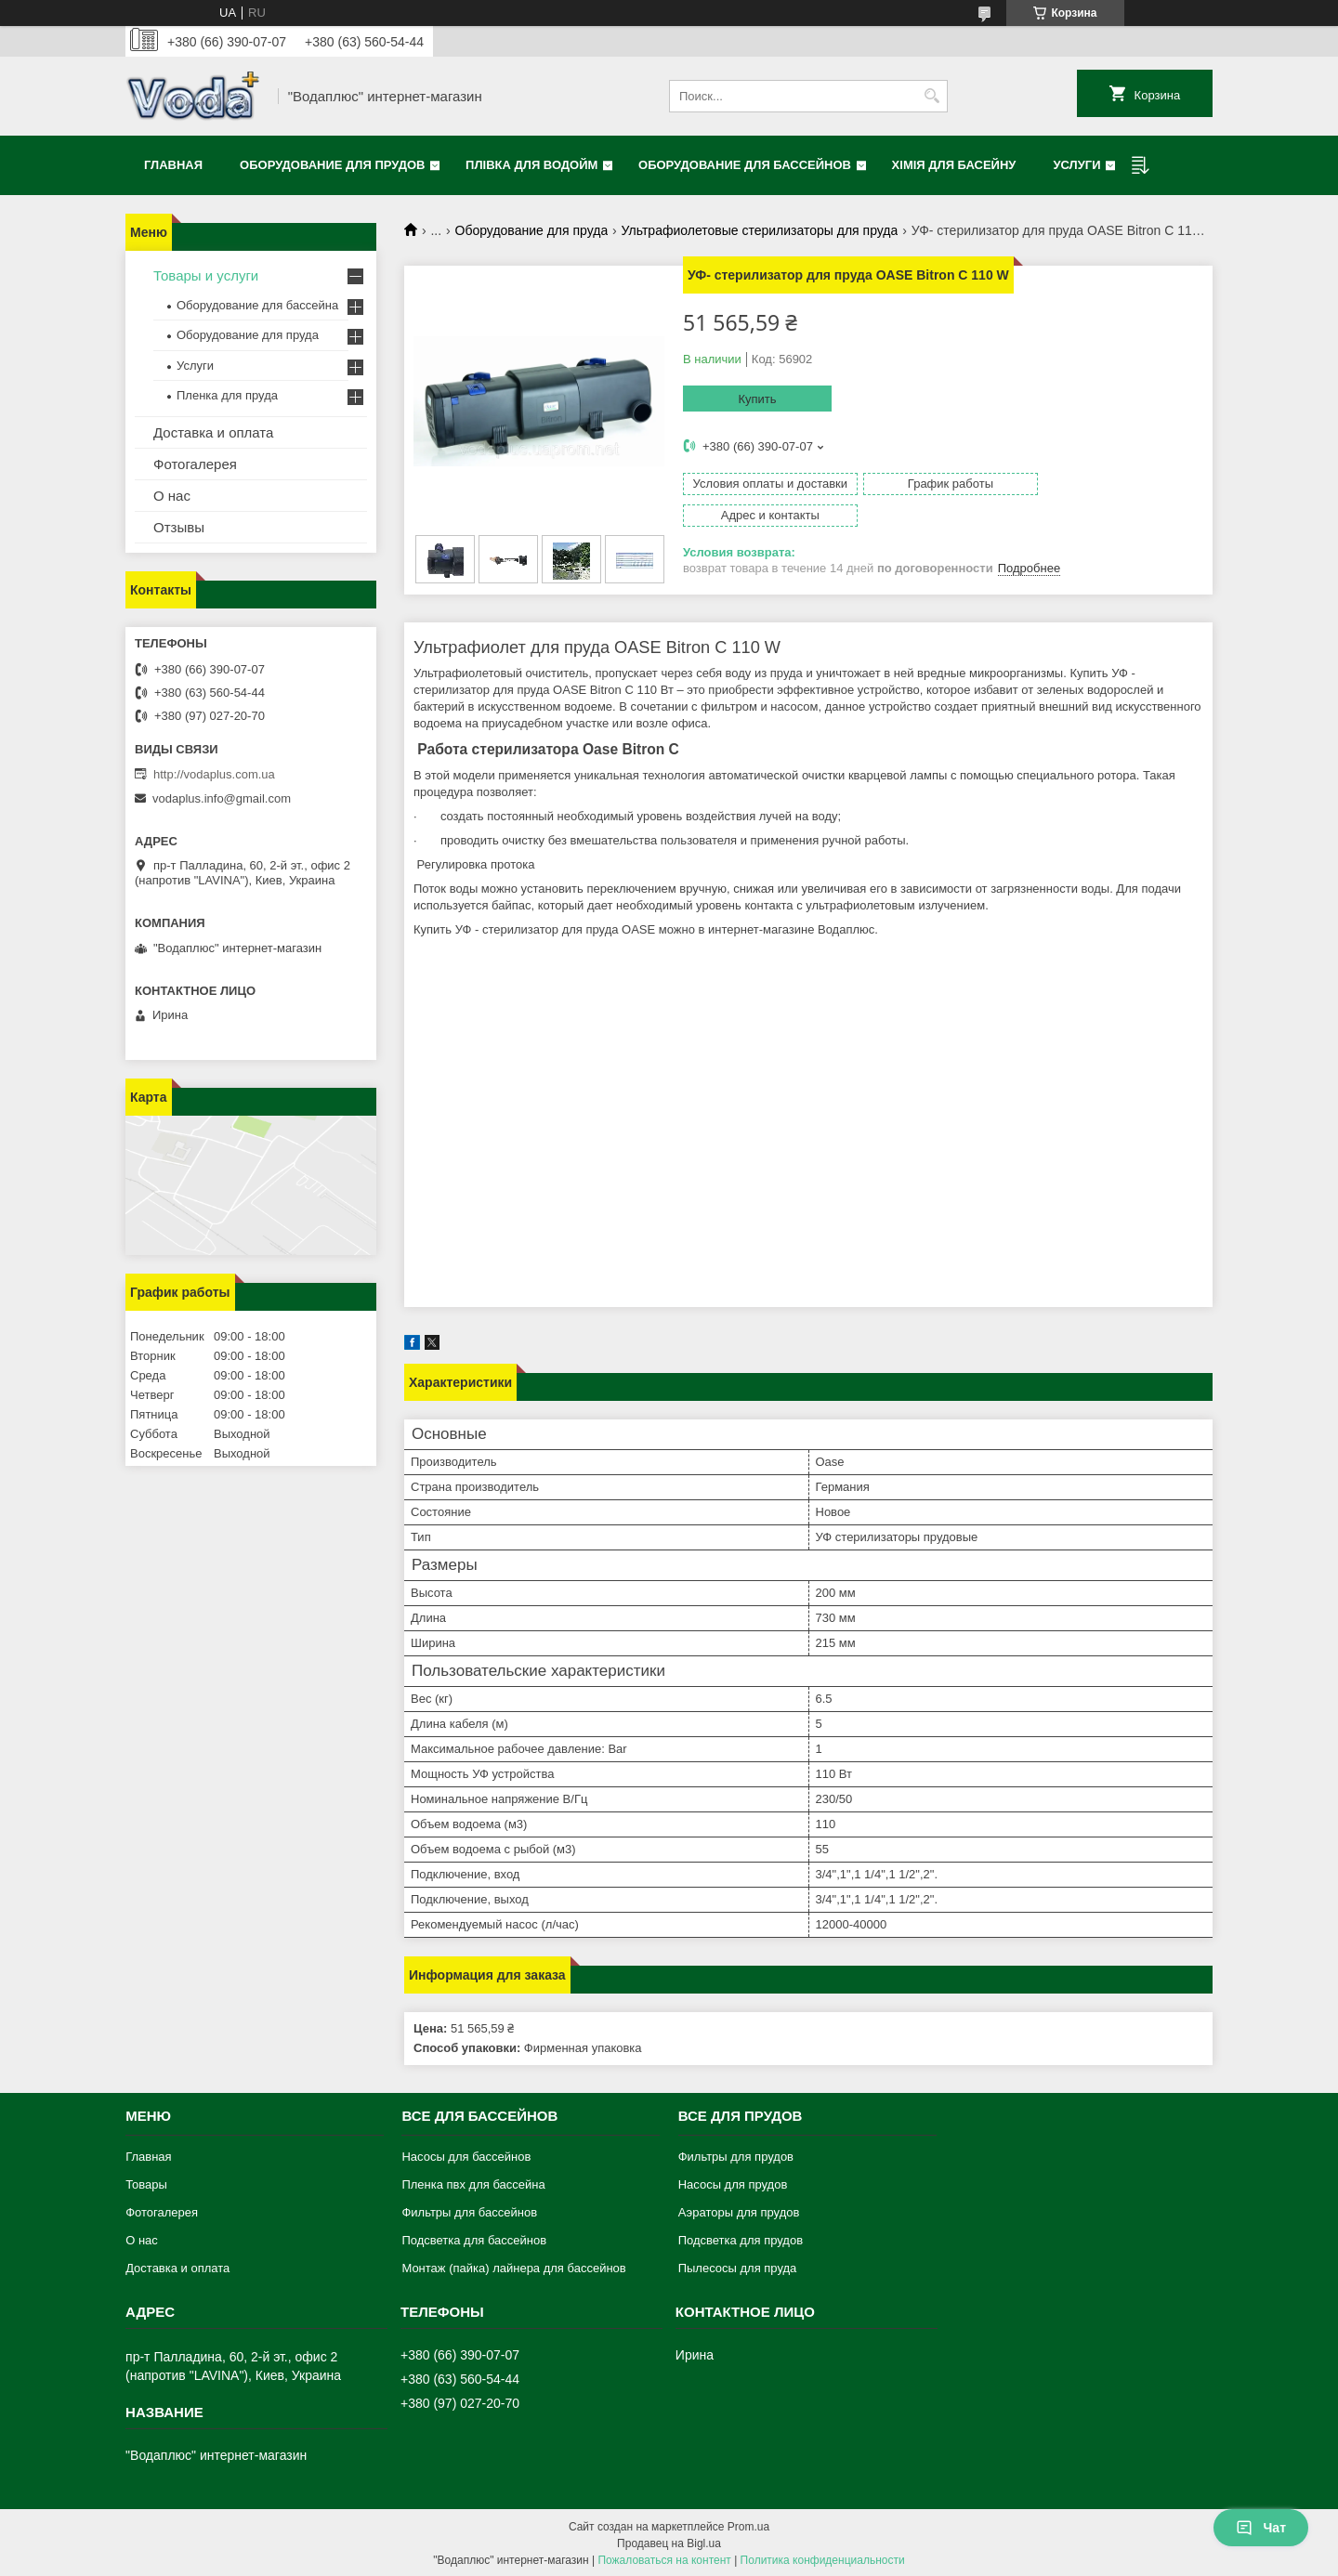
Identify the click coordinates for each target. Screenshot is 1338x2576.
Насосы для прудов (733, 2183)
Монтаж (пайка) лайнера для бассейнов (513, 2266)
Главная (173, 165)
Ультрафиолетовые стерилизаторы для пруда (760, 230)
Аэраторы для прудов (739, 2210)
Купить (757, 399)
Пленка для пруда (227, 395)
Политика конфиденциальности (823, 2558)
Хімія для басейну (954, 165)
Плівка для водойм (531, 165)
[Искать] (931, 96)
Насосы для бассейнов (466, 2155)
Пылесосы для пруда (737, 2266)
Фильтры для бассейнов (469, 2210)
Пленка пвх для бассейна (472, 2183)
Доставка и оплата (213, 432)
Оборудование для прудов (332, 165)
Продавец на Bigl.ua (669, 2541)
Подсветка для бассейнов (473, 2238)
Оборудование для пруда (532, 230)
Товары (146, 2183)
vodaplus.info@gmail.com (221, 798)
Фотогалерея (195, 464)
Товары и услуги (205, 275)
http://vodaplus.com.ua (214, 774)
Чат (1261, 2527)
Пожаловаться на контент (663, 2558)
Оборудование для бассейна (257, 305)
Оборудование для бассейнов (744, 165)
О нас (171, 495)
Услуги (1076, 165)
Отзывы (178, 527)
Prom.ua (748, 2524)
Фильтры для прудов (736, 2155)
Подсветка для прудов (740, 2238)
